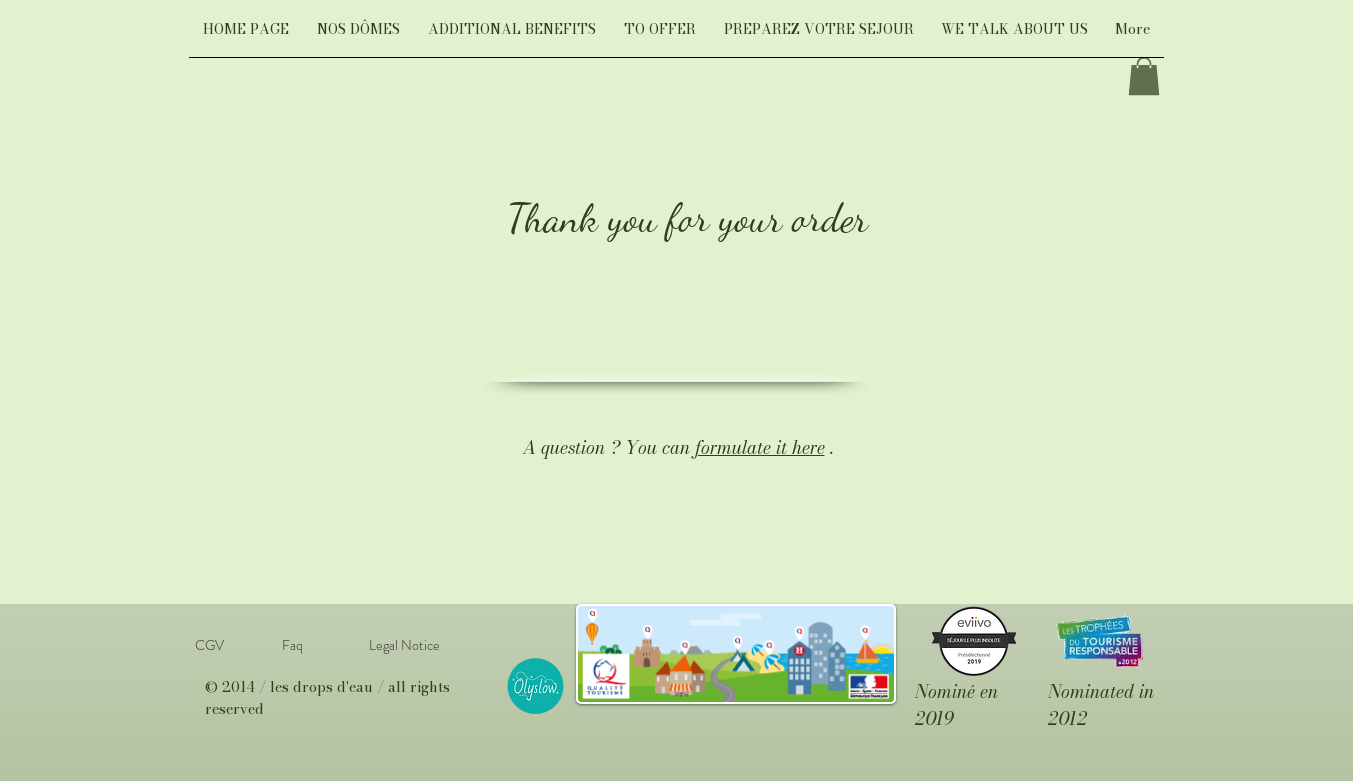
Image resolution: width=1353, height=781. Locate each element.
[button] (358, 35)
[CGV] (210, 646)
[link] (1144, 76)
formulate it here (760, 447)
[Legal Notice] (404, 646)
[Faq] (293, 646)
